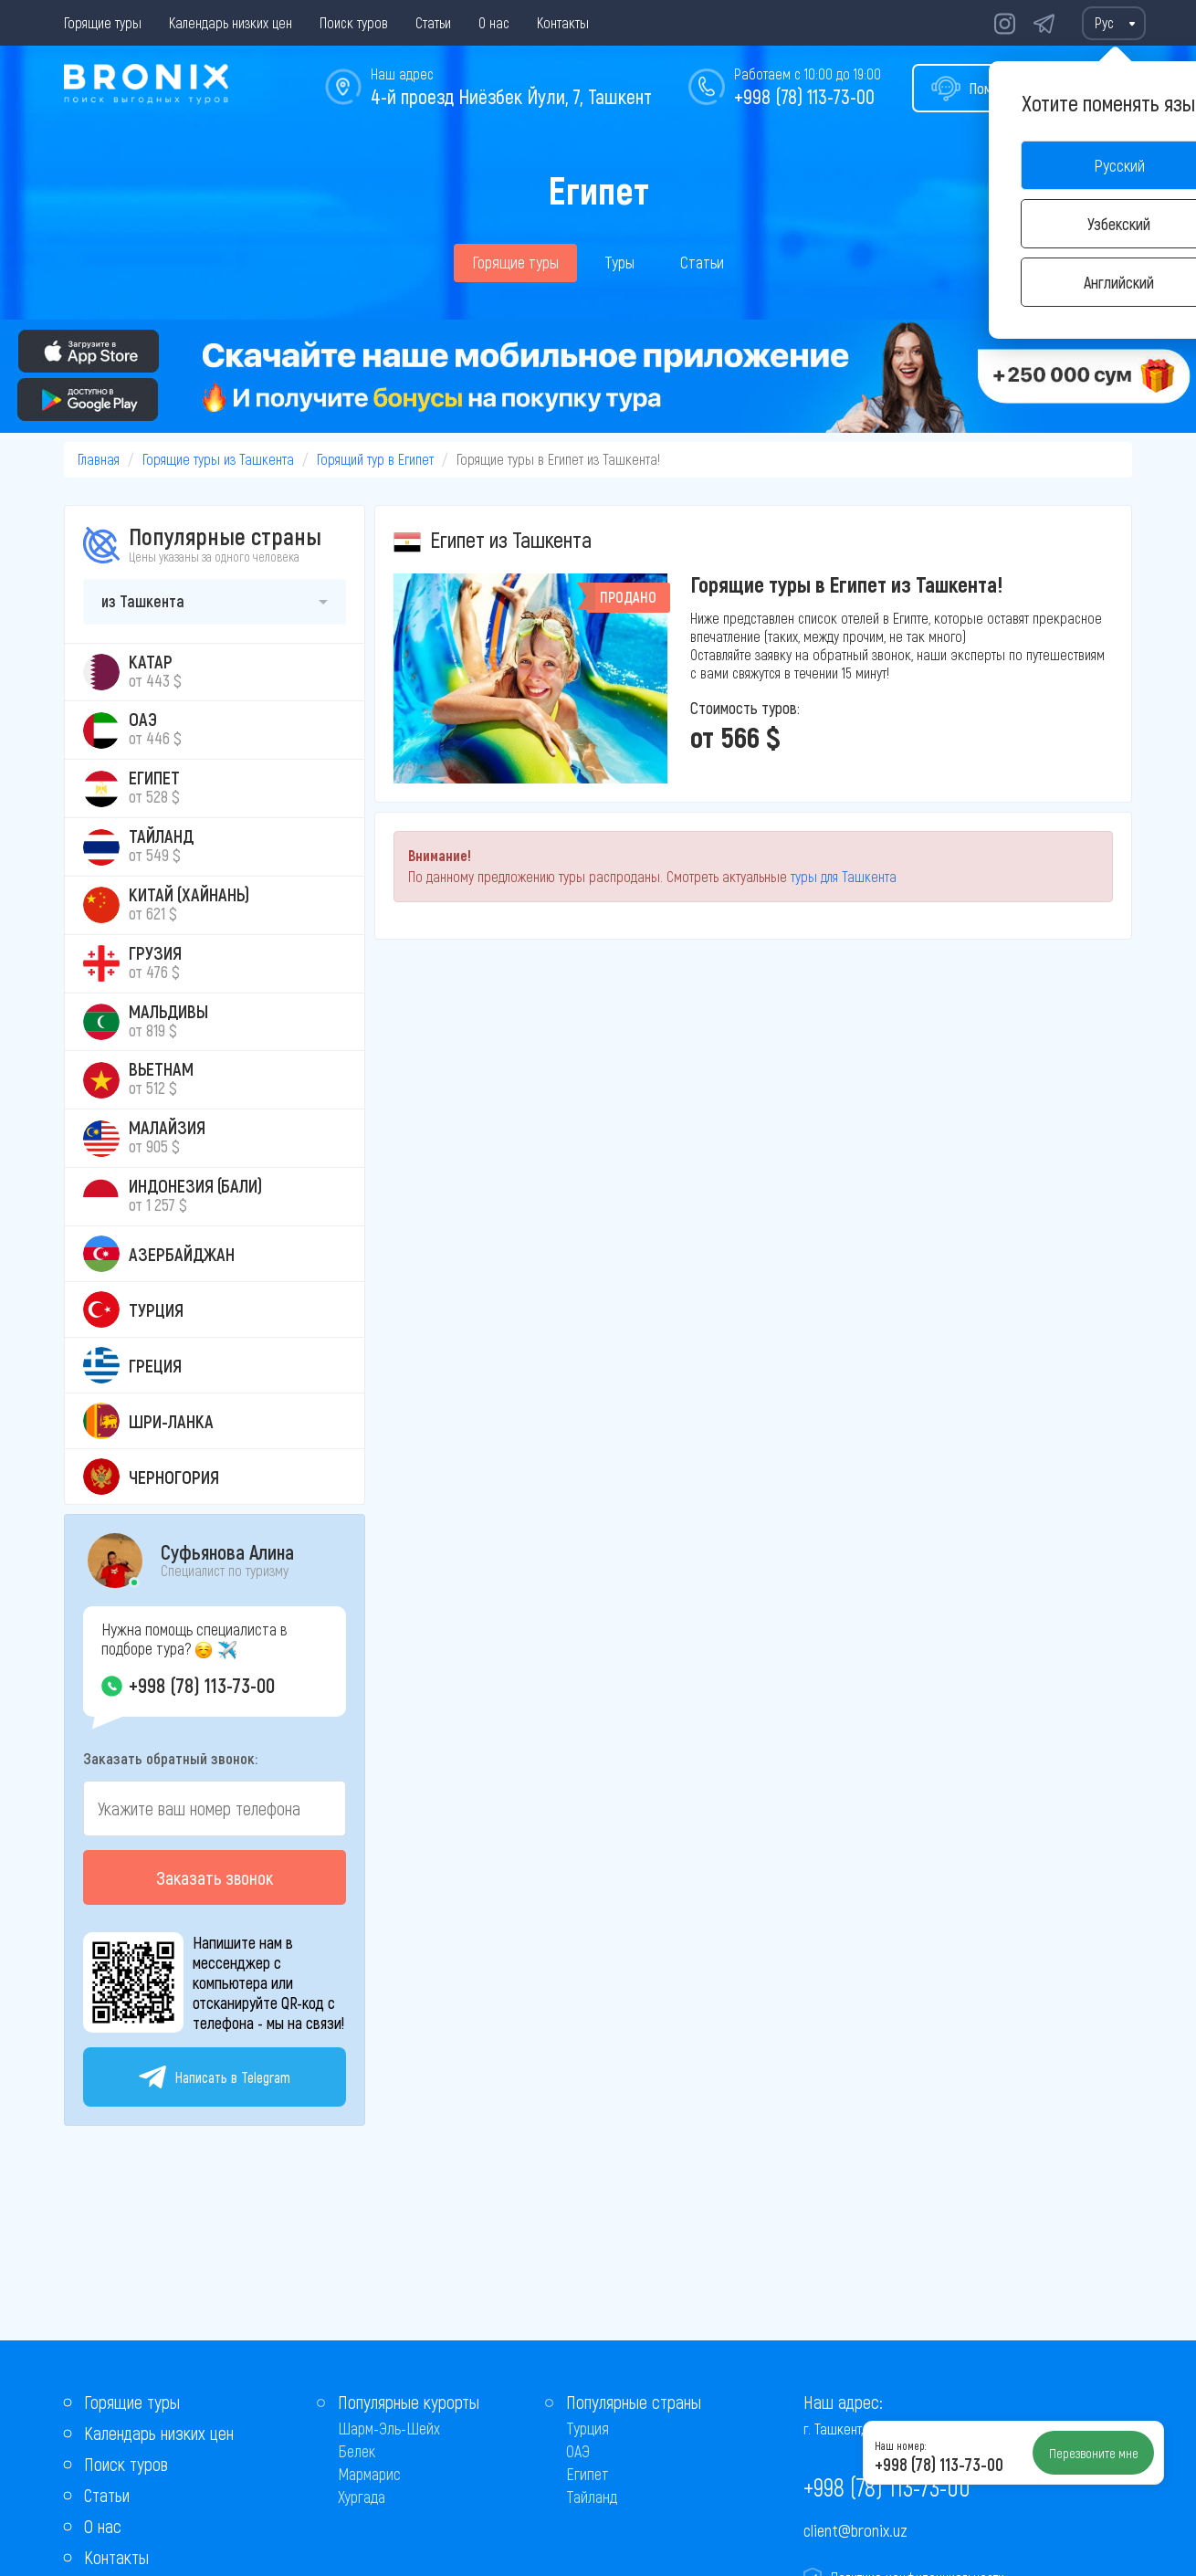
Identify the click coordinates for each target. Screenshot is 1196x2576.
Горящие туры (103, 22)
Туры (619, 262)
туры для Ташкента (844, 876)
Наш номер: (900, 2445)
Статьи (433, 22)
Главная (99, 459)
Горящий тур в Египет (375, 459)
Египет (587, 2474)
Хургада (361, 2497)
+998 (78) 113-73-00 (804, 96)
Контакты (563, 22)
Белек (356, 2451)
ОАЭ (578, 2451)
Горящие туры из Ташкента (218, 459)
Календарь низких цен (230, 22)
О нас (493, 22)
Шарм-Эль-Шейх (389, 2428)
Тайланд (591, 2497)
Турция (587, 2428)
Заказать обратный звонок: (170, 1758)
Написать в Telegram (214, 2077)
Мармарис (369, 2474)
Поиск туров (354, 22)
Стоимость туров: (745, 708)
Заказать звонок (214, 1877)
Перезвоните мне (1093, 2453)
